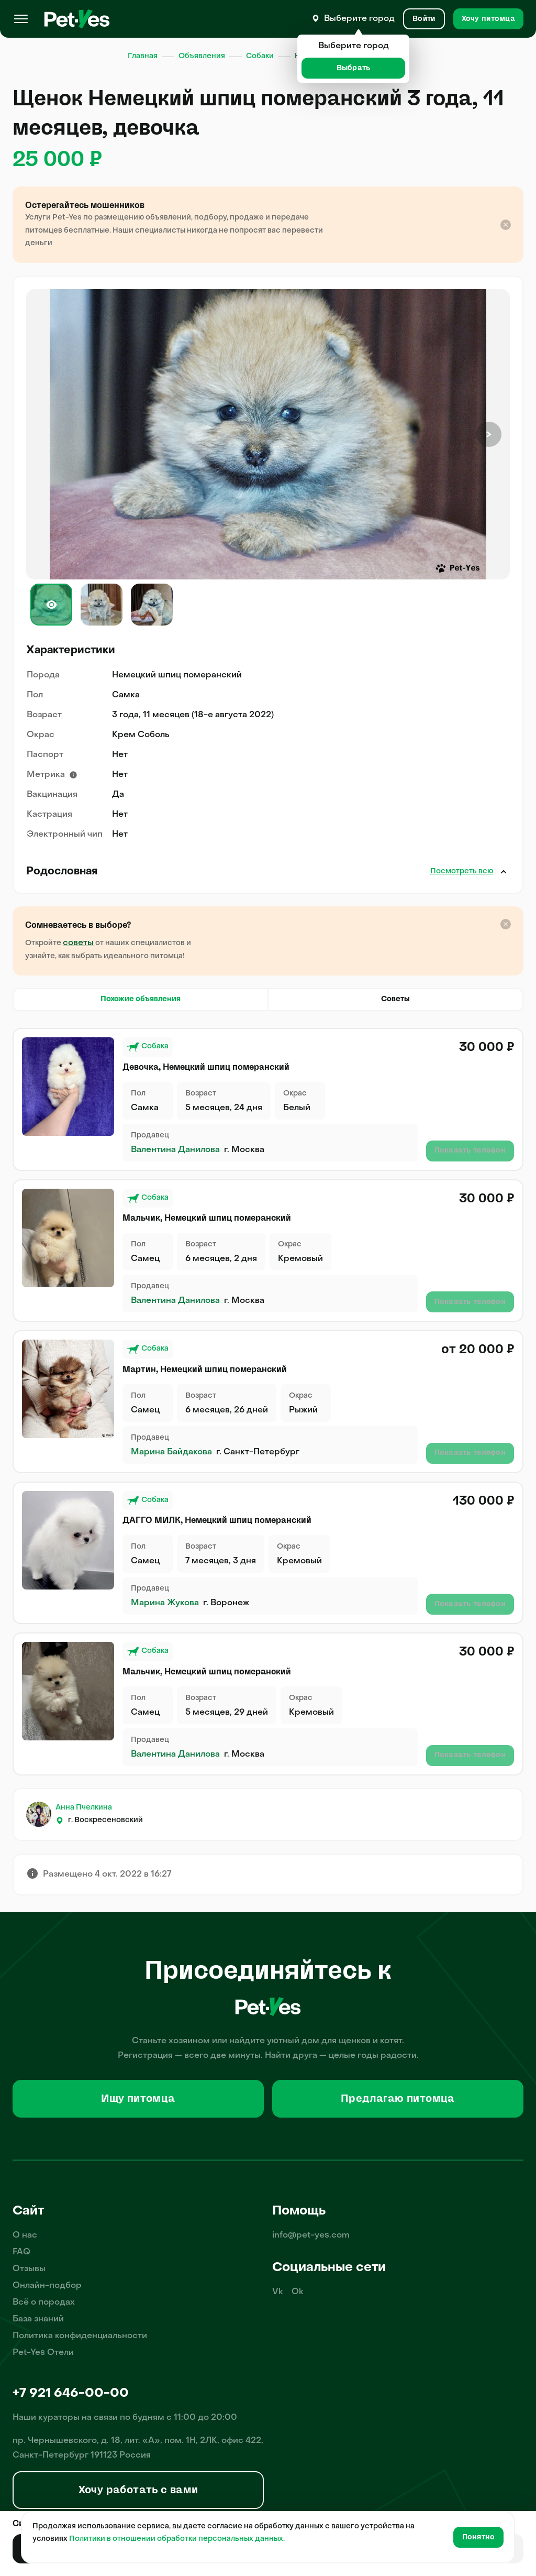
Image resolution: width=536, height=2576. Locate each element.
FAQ (21, 2252)
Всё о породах (44, 2302)
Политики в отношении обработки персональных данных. (177, 2539)
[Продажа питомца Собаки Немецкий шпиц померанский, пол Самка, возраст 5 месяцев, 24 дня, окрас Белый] (68, 1086)
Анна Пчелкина (83, 1807)
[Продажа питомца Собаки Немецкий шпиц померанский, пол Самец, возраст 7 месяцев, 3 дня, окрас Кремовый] (68, 1540)
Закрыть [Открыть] (503, 871)
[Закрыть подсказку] (505, 225)
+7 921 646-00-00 (71, 2393)
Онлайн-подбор (47, 2286)
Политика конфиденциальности (80, 2336)
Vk (277, 2292)
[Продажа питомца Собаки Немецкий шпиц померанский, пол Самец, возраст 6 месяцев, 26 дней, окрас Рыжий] (68, 1389)
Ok (298, 2292)
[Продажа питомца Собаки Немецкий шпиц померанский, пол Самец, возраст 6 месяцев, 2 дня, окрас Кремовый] (68, 1238)
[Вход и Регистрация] (423, 18)
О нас (25, 2235)
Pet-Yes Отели (43, 2353)
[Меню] (21, 18)
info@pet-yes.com (311, 2235)
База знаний (38, 2319)
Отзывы (29, 2269)
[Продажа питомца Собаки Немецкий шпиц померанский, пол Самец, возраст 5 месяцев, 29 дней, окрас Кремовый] (68, 1691)
